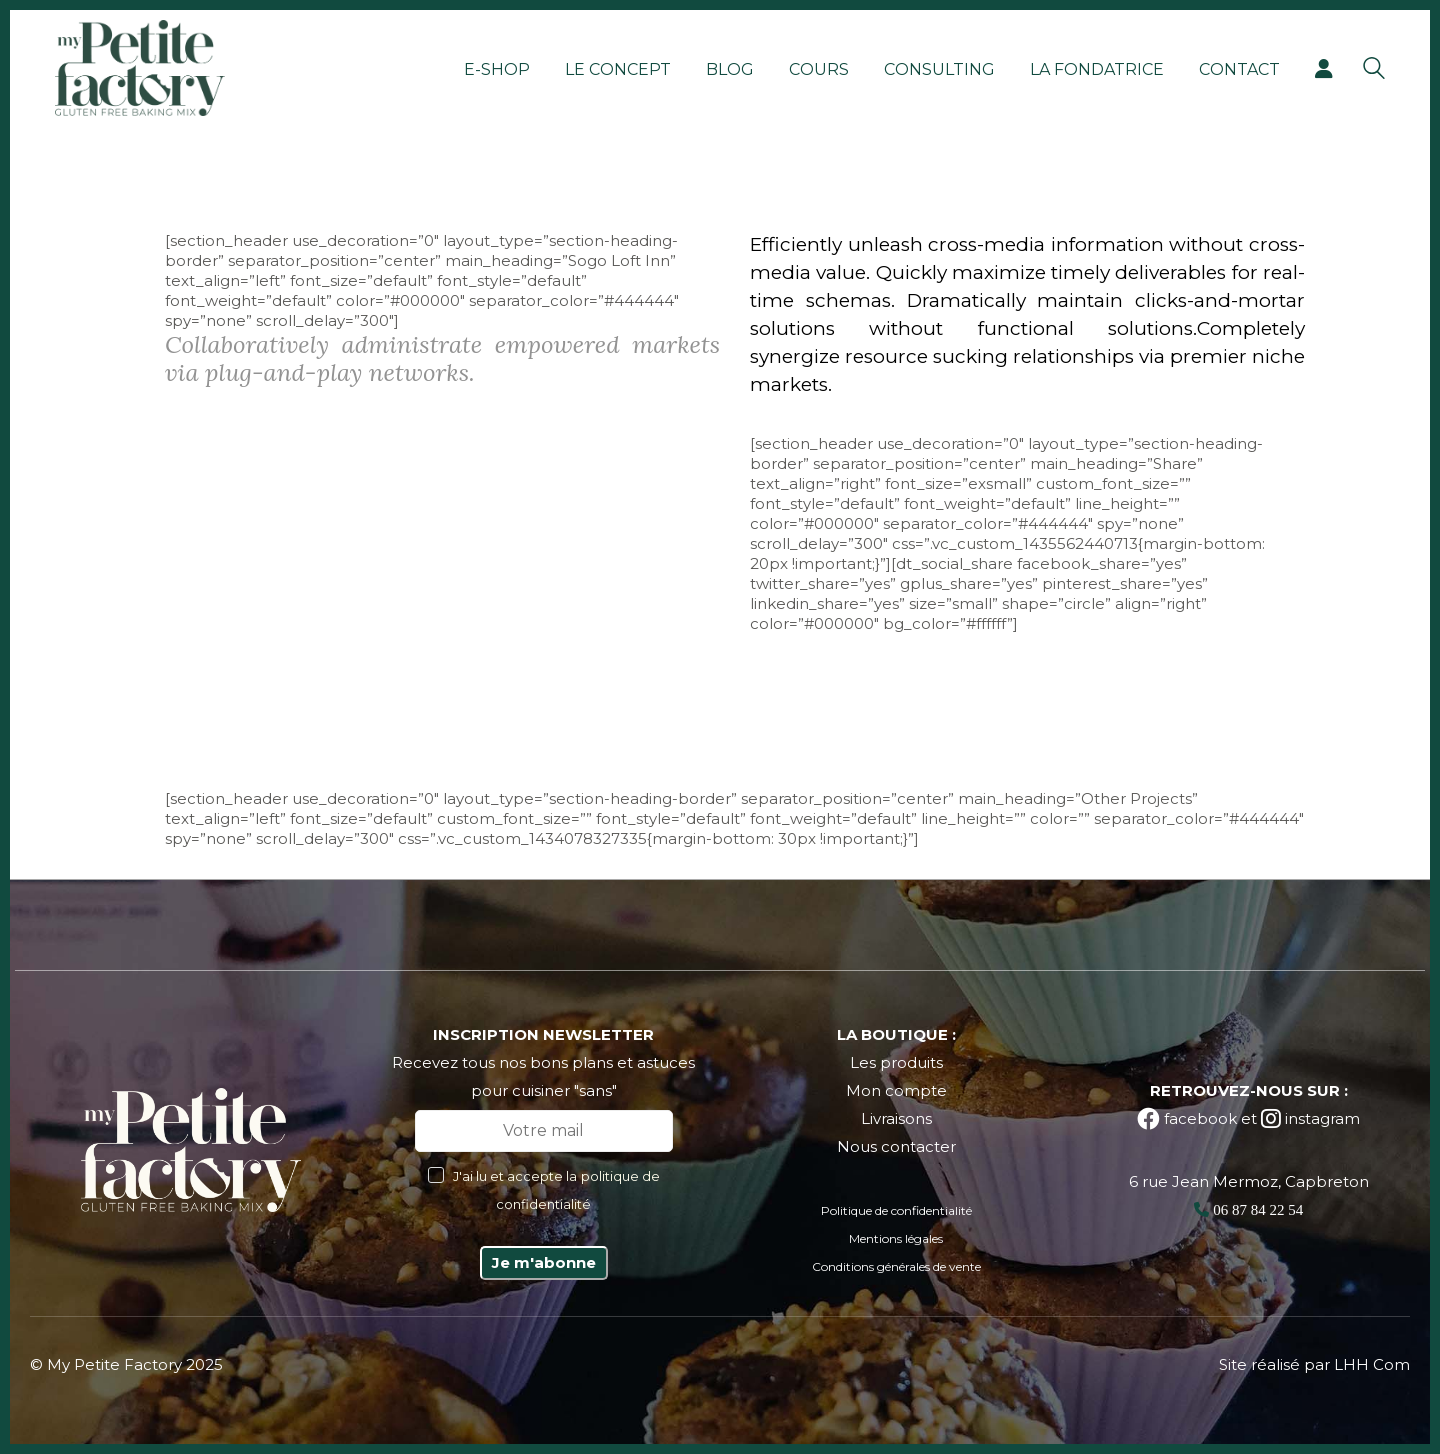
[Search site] (1374, 70)
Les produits (896, 1062)
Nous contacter (896, 1146)
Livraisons (896, 1118)
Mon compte (896, 1090)
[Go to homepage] (140, 68)
